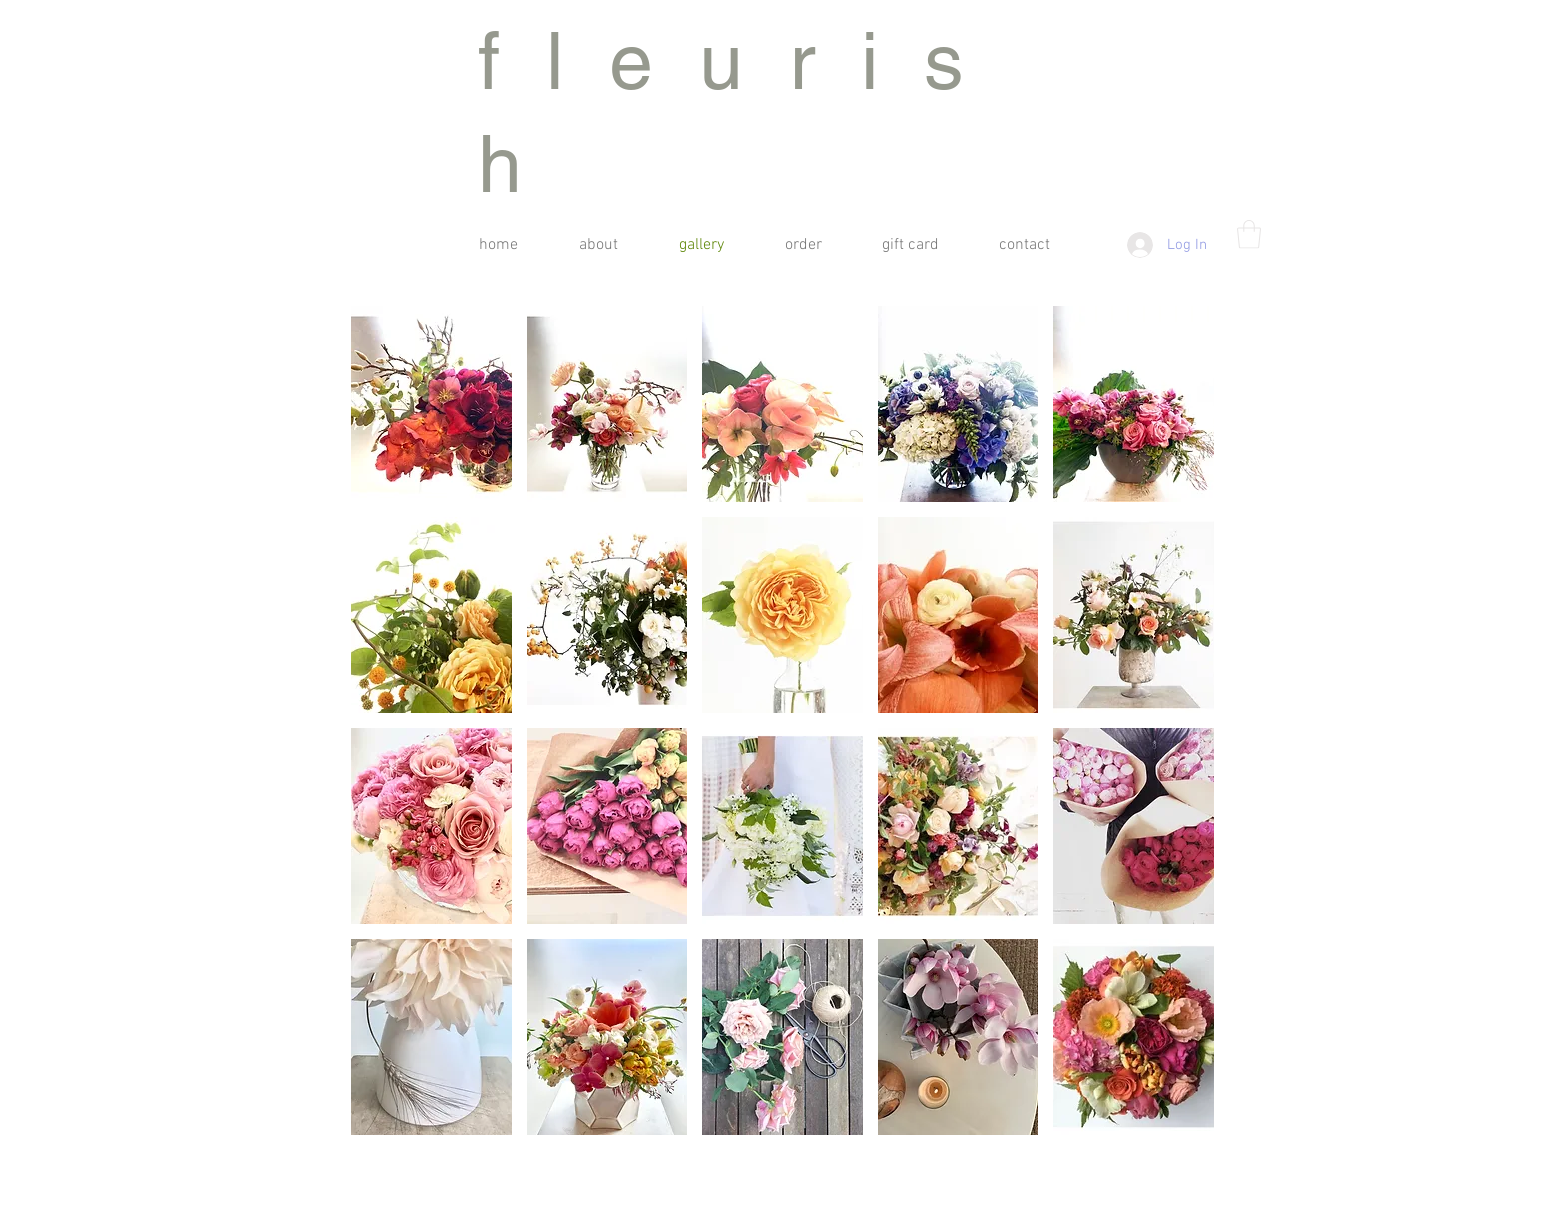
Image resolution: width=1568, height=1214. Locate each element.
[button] (1249, 234)
